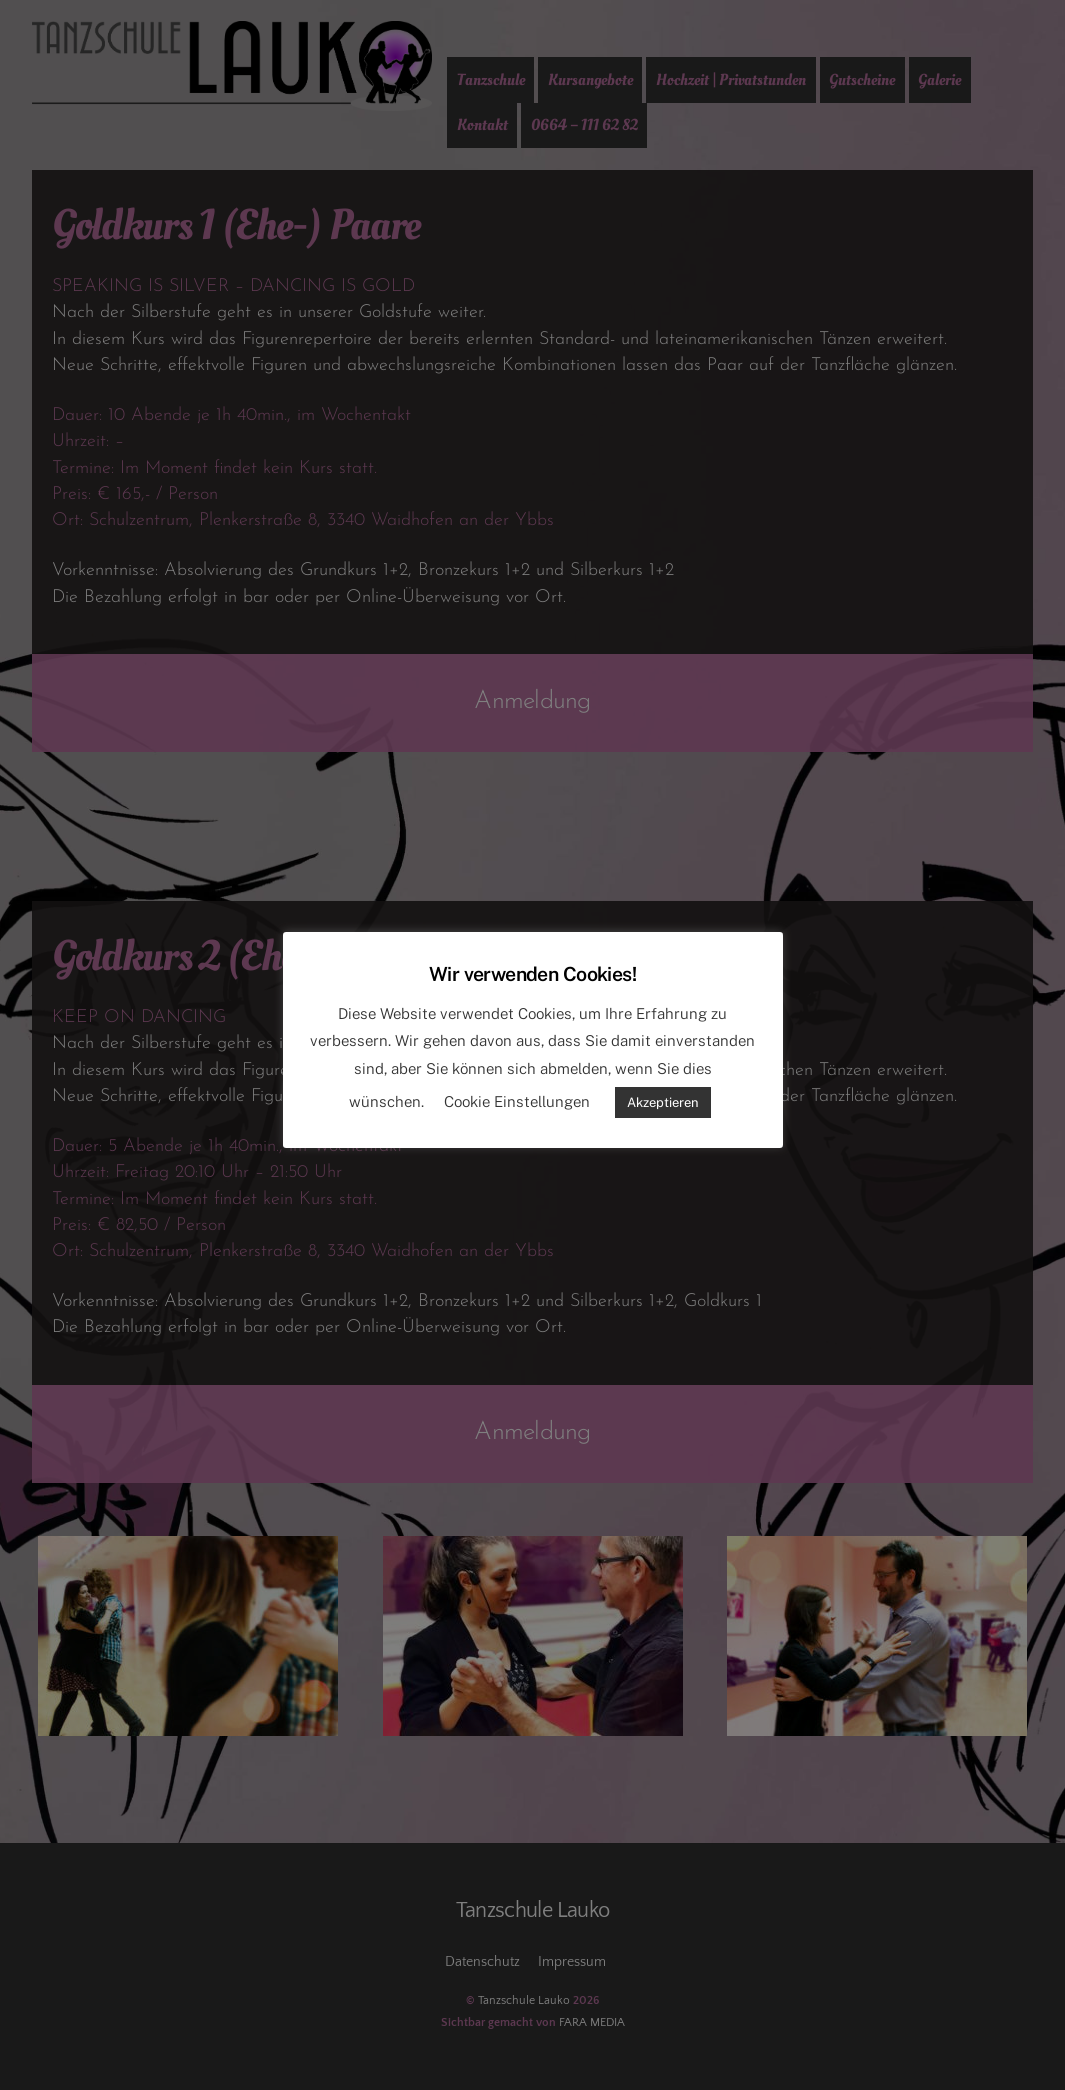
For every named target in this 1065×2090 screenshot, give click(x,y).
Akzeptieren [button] (663, 1102)
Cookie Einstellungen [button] (517, 1101)
